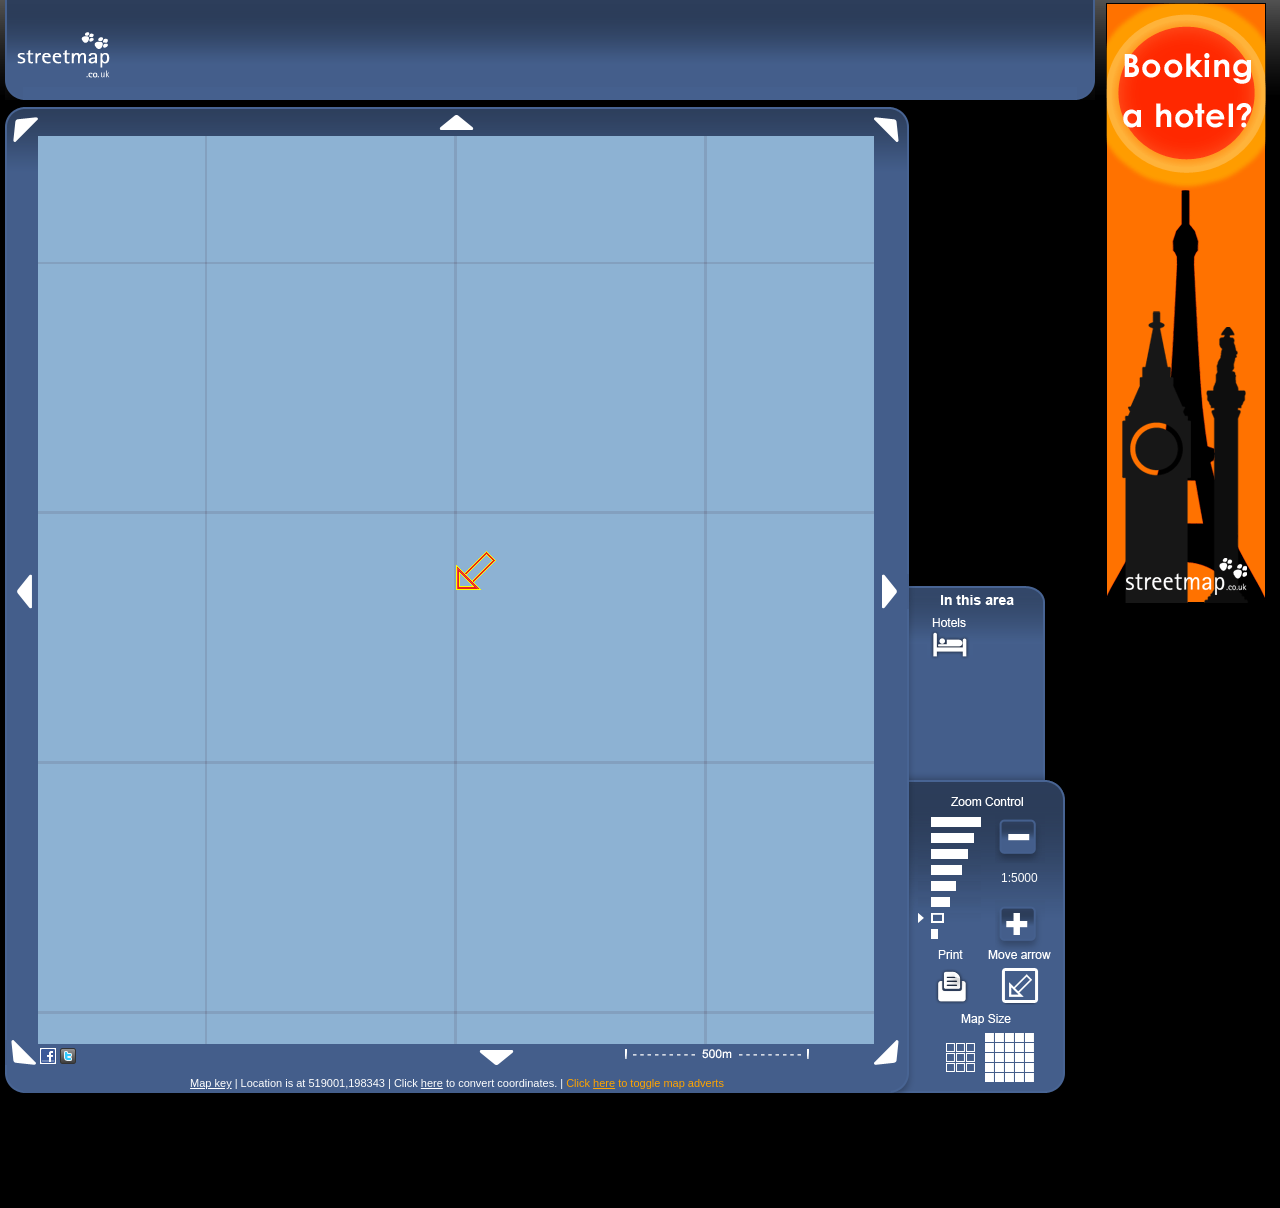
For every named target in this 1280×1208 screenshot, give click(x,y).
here (432, 1083)
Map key (211, 1083)
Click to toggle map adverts (645, 1083)
